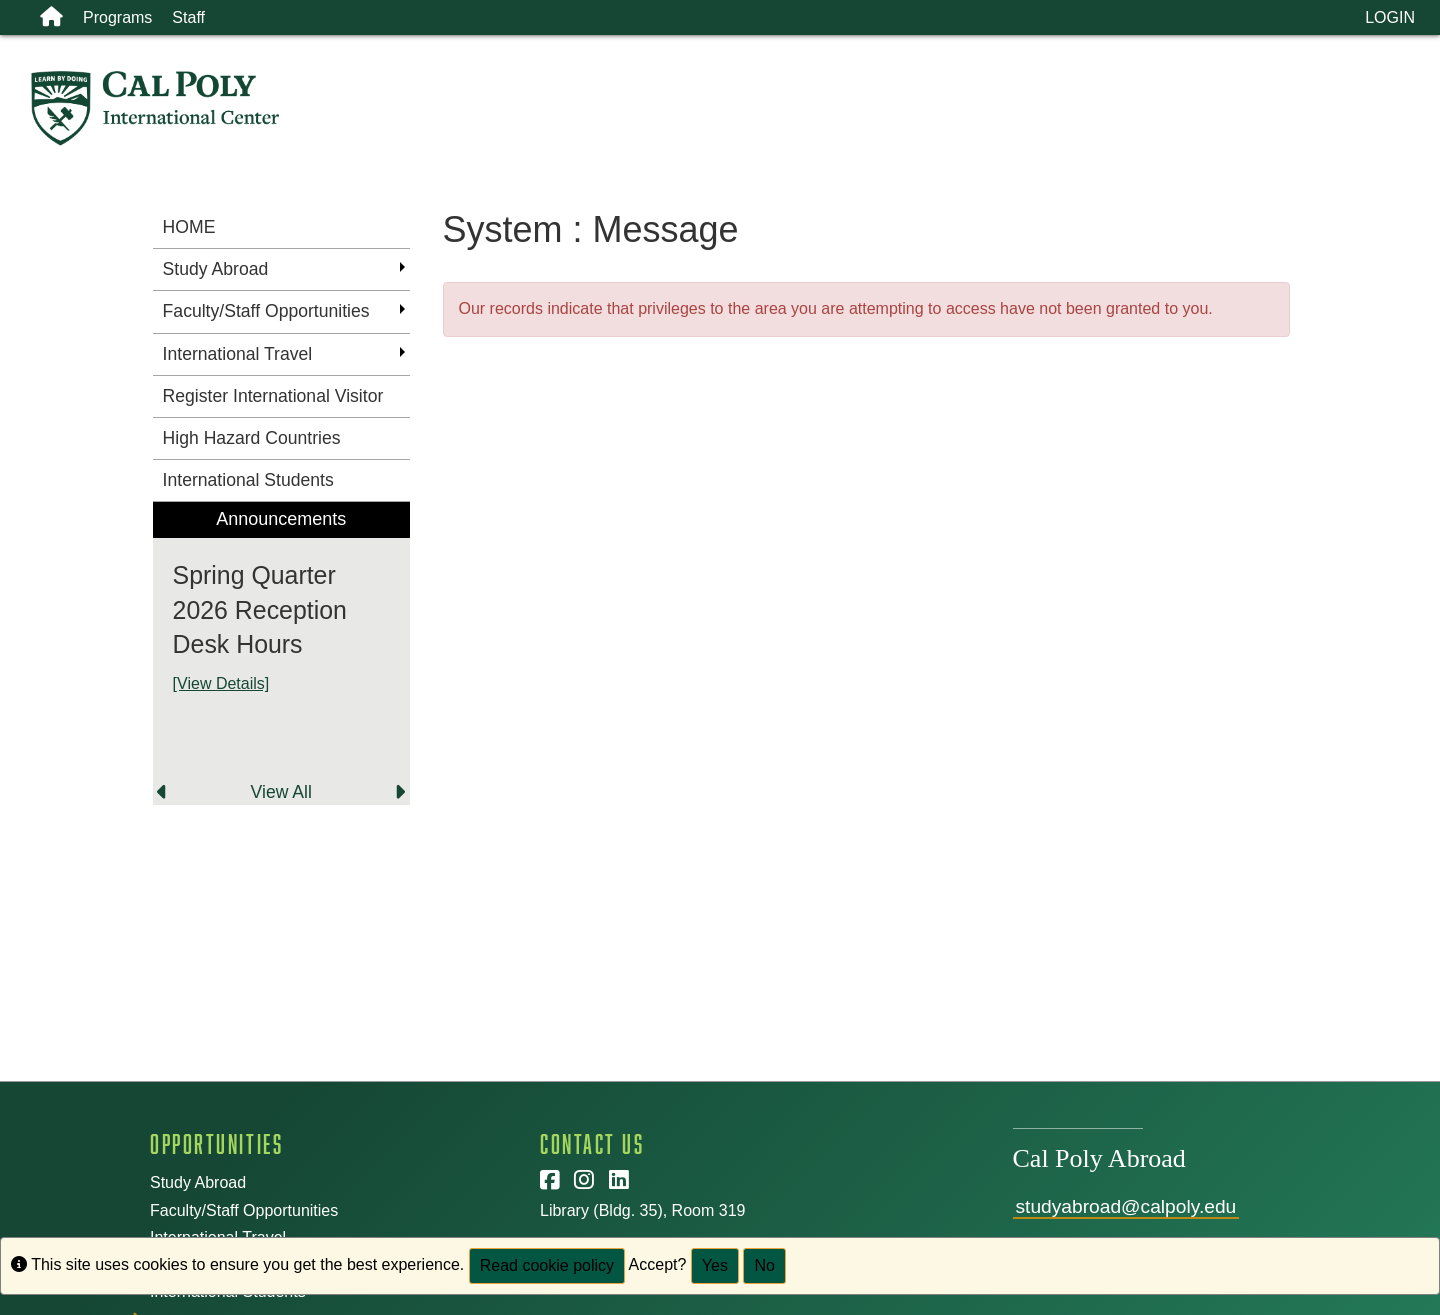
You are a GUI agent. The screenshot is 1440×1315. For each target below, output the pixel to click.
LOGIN (1390, 17)
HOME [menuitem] (189, 227)
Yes (715, 1265)
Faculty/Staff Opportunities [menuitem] (266, 311)
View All (281, 792)
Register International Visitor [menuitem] (273, 396)
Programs (117, 17)
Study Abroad (198, 1182)
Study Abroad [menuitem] (216, 269)
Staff (188, 17)
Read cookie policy (547, 1265)
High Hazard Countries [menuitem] (252, 438)
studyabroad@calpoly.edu (1126, 1206)
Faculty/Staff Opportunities (244, 1210)
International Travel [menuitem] (238, 354)
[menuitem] (281, 653)
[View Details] (221, 683)
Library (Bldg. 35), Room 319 (642, 1210)
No (764, 1265)
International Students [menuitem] (248, 480)
